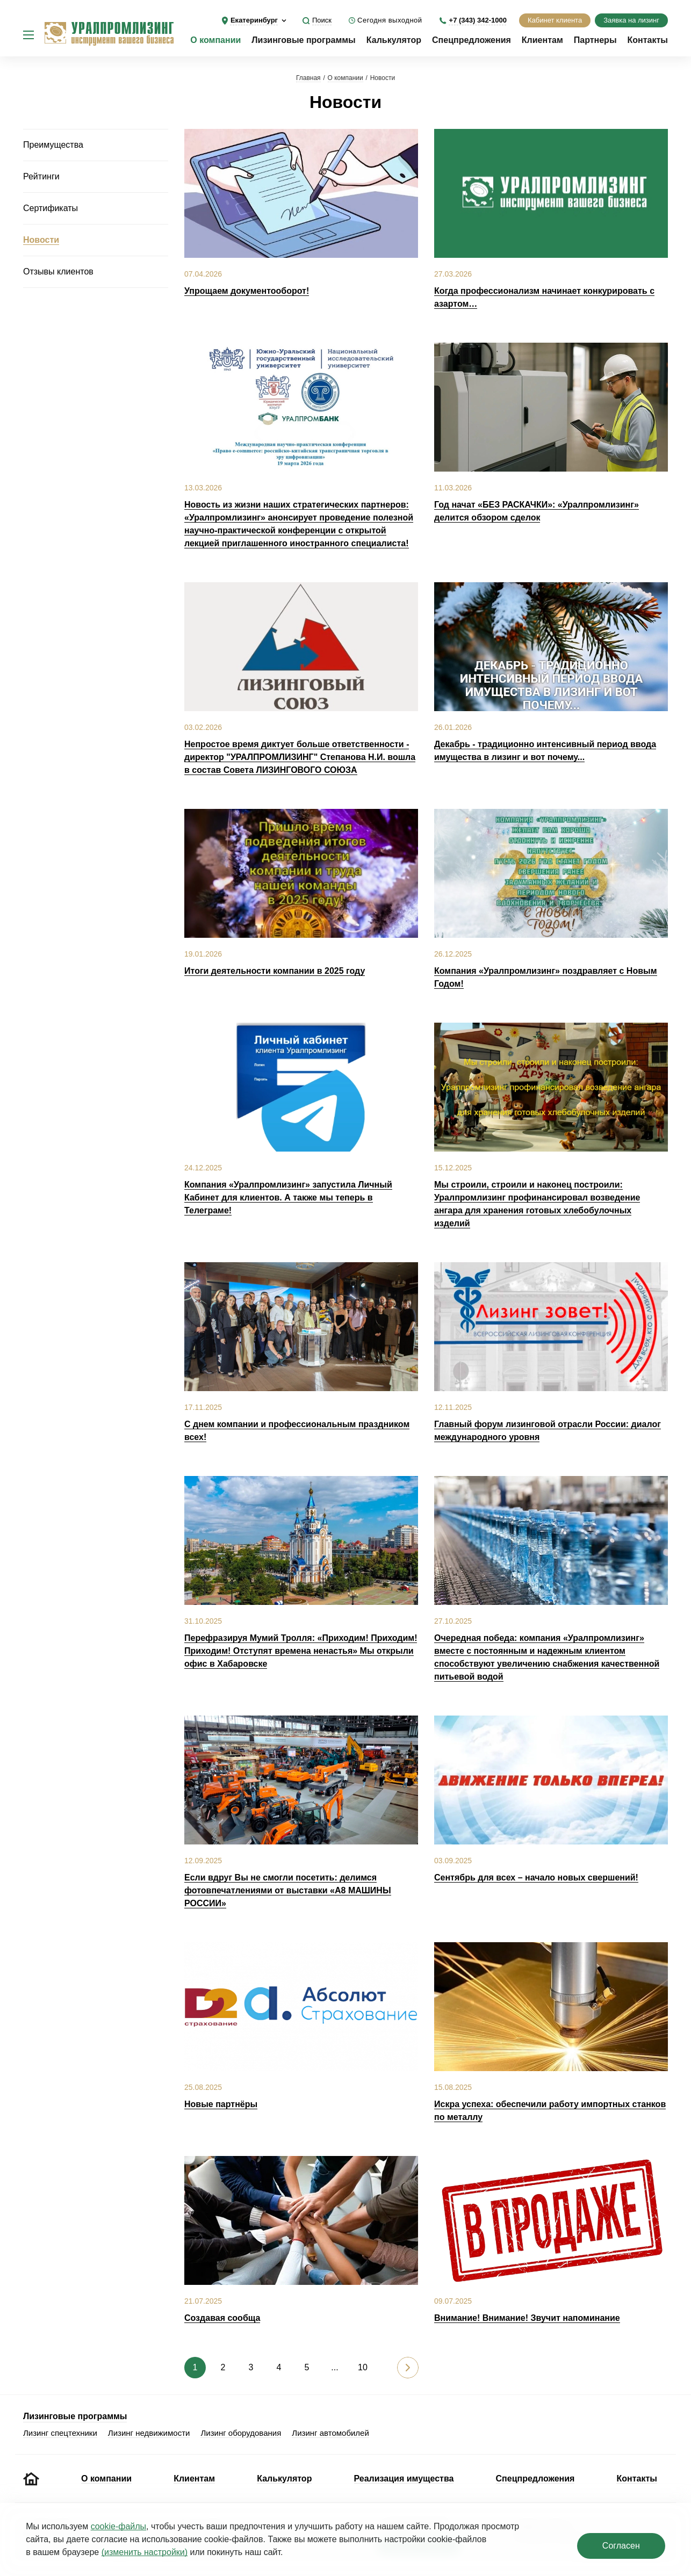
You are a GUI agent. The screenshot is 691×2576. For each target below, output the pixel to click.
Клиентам (542, 40)
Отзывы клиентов (58, 271)
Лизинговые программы (303, 40)
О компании (215, 40)
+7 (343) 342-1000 (478, 20)
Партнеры (595, 40)
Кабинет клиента (555, 20)
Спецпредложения (471, 40)
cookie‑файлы (118, 2526)
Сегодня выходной (389, 20)
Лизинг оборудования (240, 2432)
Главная (308, 78)
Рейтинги (41, 176)
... (334, 2367)
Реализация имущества (404, 2478)
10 (363, 2367)
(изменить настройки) (145, 2552)
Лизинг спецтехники (60, 2432)
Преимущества (53, 144)
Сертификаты (50, 208)
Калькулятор (393, 40)
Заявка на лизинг (631, 20)
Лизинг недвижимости (149, 2432)
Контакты (648, 40)
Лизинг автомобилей (330, 2432)
